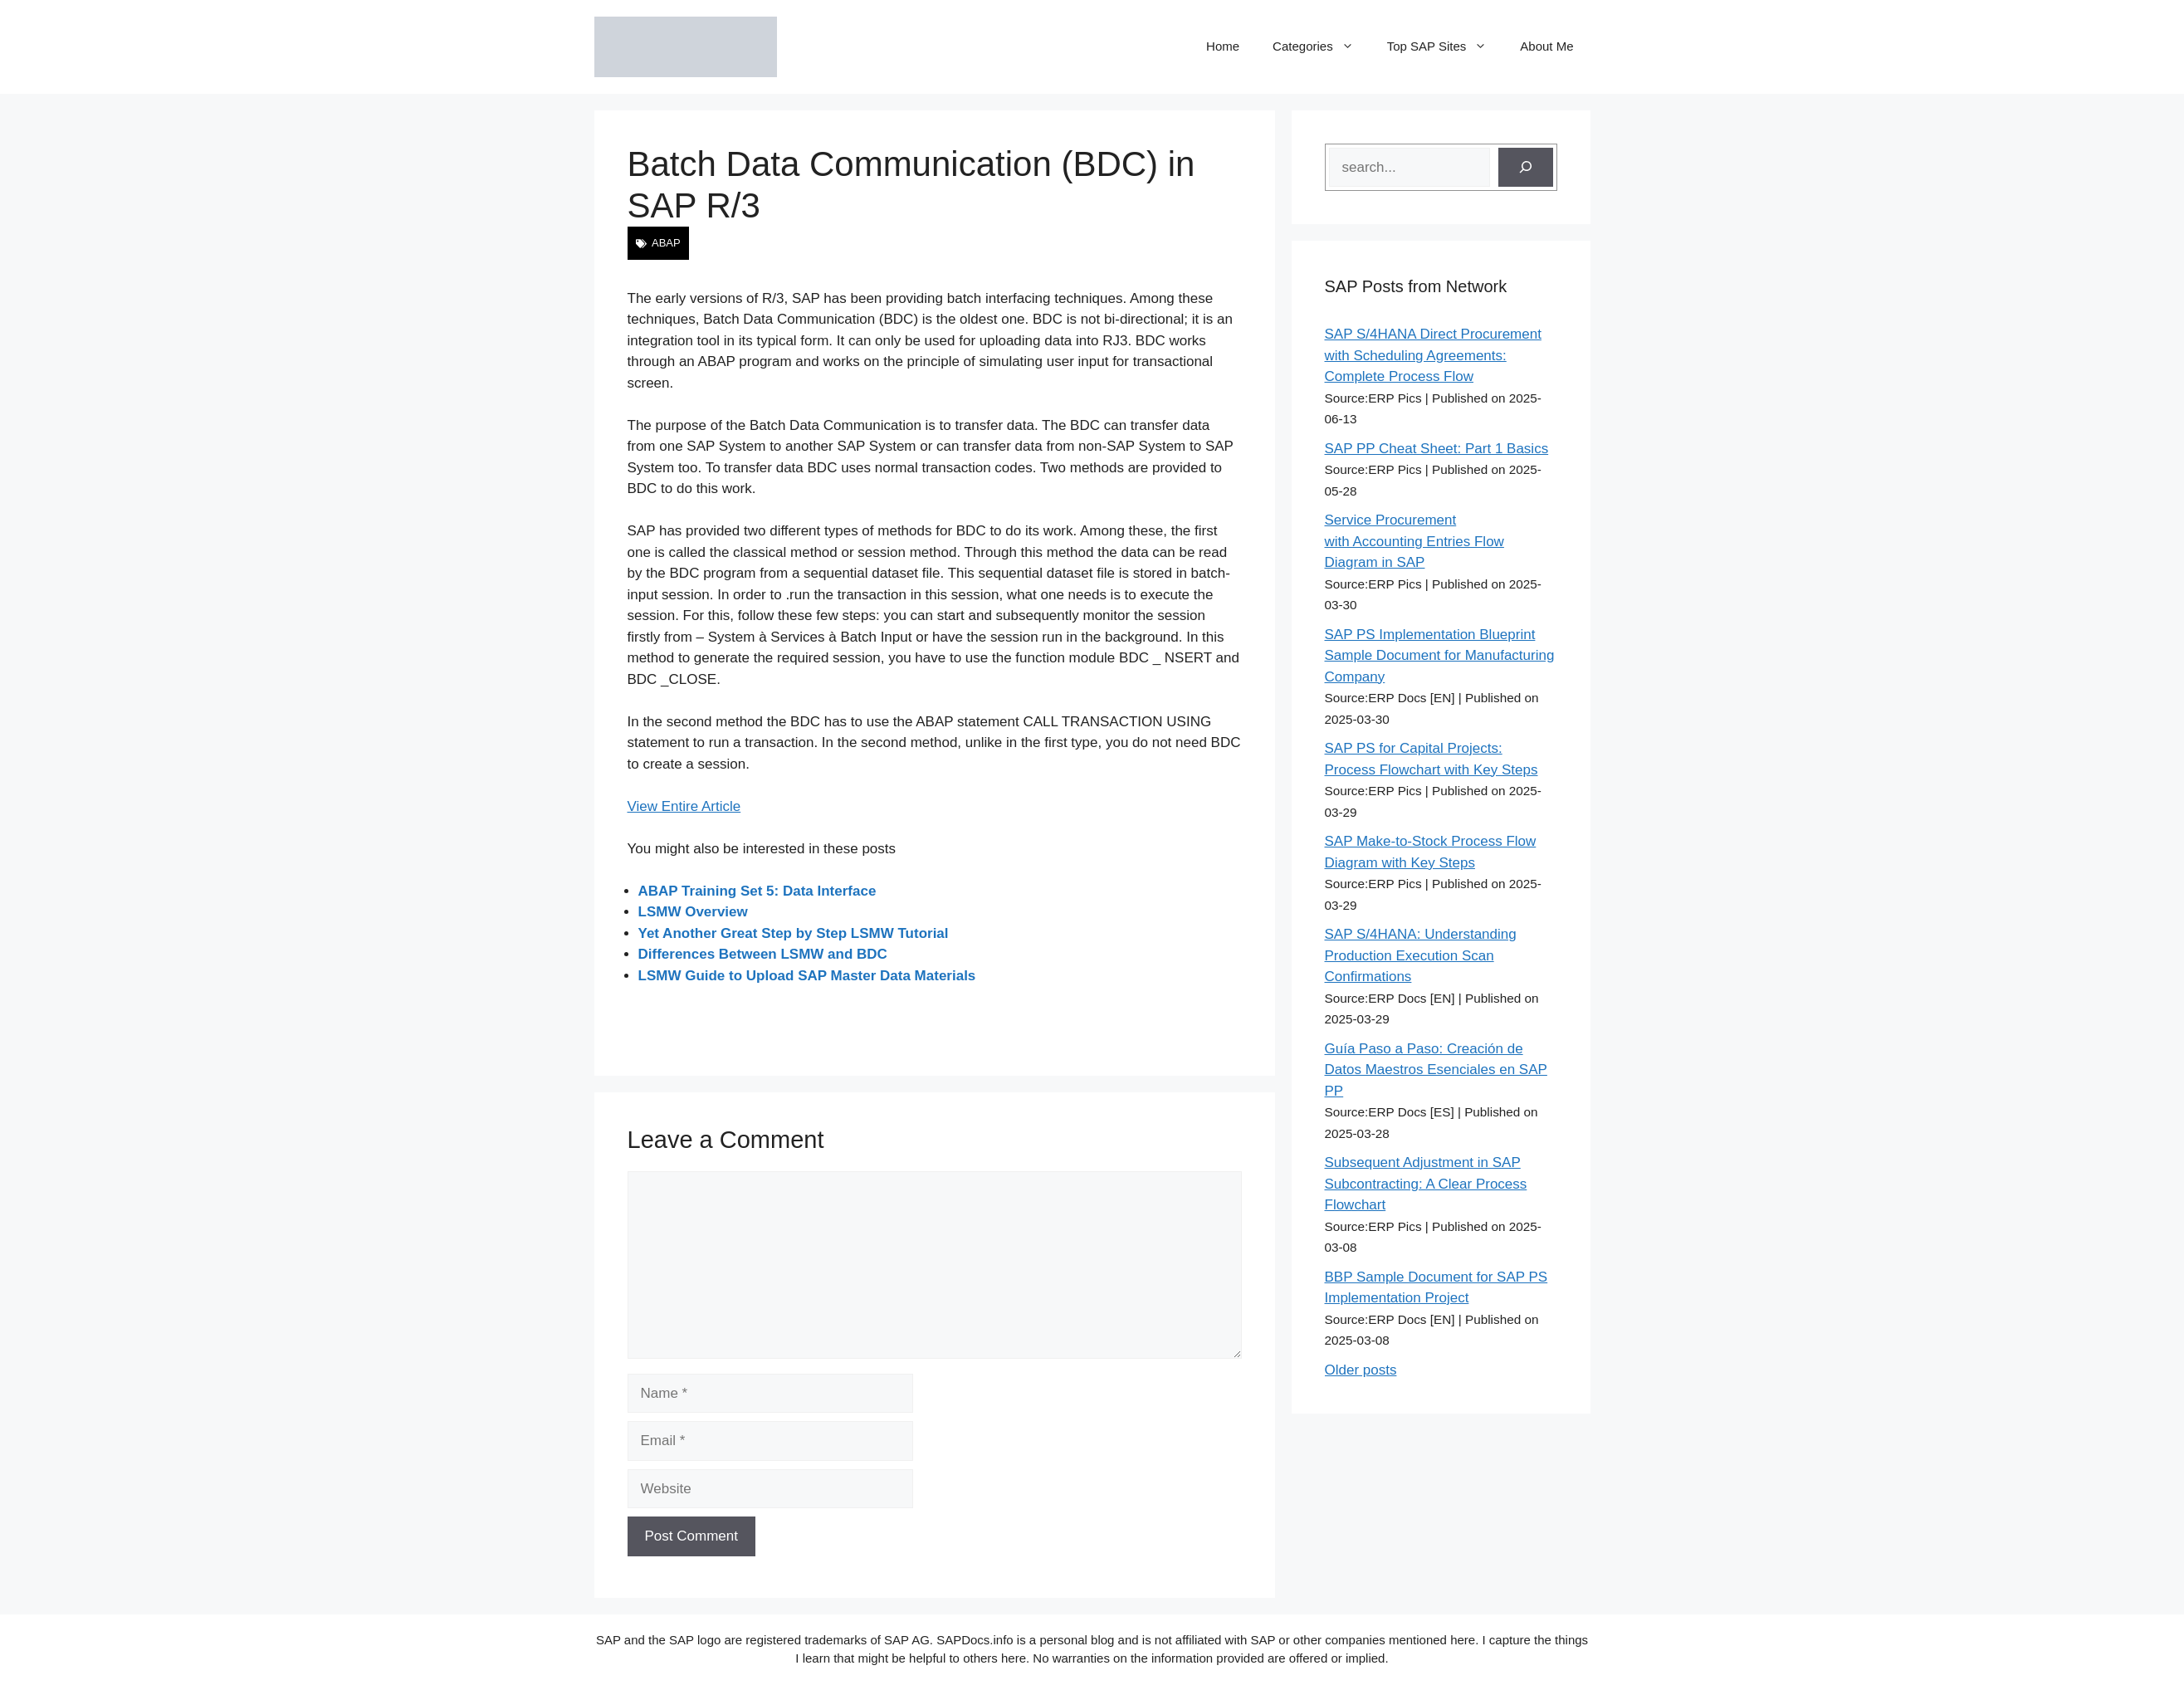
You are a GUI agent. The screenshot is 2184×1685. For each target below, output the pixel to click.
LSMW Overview (693, 912)
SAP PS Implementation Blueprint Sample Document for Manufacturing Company (1440, 656)
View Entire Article (684, 806)
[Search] (1525, 168)
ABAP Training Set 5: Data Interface (757, 891)
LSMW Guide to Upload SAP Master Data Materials (807, 976)
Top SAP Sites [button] (1445, 46)
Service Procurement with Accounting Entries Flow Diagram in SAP (1414, 541)
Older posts (1361, 1370)
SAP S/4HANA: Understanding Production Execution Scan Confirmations (1421, 955)
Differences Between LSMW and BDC (762, 954)
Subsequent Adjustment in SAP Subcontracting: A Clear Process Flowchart (1426, 1184)
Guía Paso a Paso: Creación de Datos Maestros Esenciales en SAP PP (1436, 1070)
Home (1222, 46)
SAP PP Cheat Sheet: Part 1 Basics (1437, 449)
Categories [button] (1321, 46)
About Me (1546, 46)
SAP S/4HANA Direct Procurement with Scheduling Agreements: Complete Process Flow (1433, 355)
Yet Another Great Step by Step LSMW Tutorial (793, 933)
